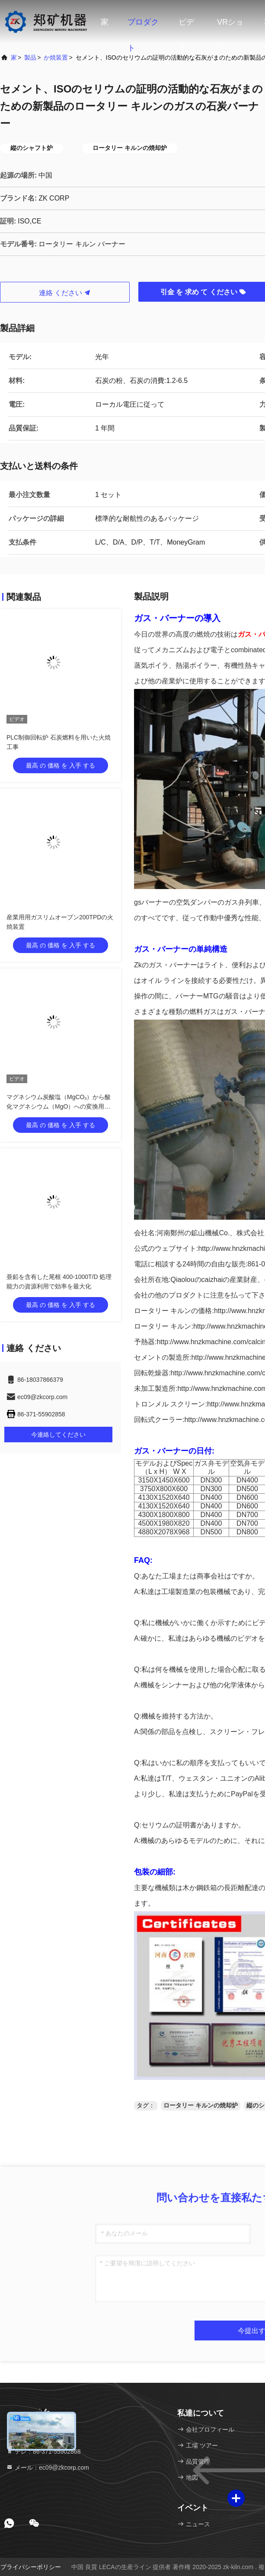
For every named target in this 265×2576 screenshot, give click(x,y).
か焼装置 (56, 57)
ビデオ (186, 26)
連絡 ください (65, 292)
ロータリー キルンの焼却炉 (200, 2105)
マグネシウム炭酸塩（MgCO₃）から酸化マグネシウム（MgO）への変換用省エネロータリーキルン (58, 1106)
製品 (30, 57)
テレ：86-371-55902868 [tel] (43, 2451)
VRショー (230, 26)
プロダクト (143, 26)
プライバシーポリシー (30, 2566)
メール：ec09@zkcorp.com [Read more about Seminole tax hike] (47, 2467)
